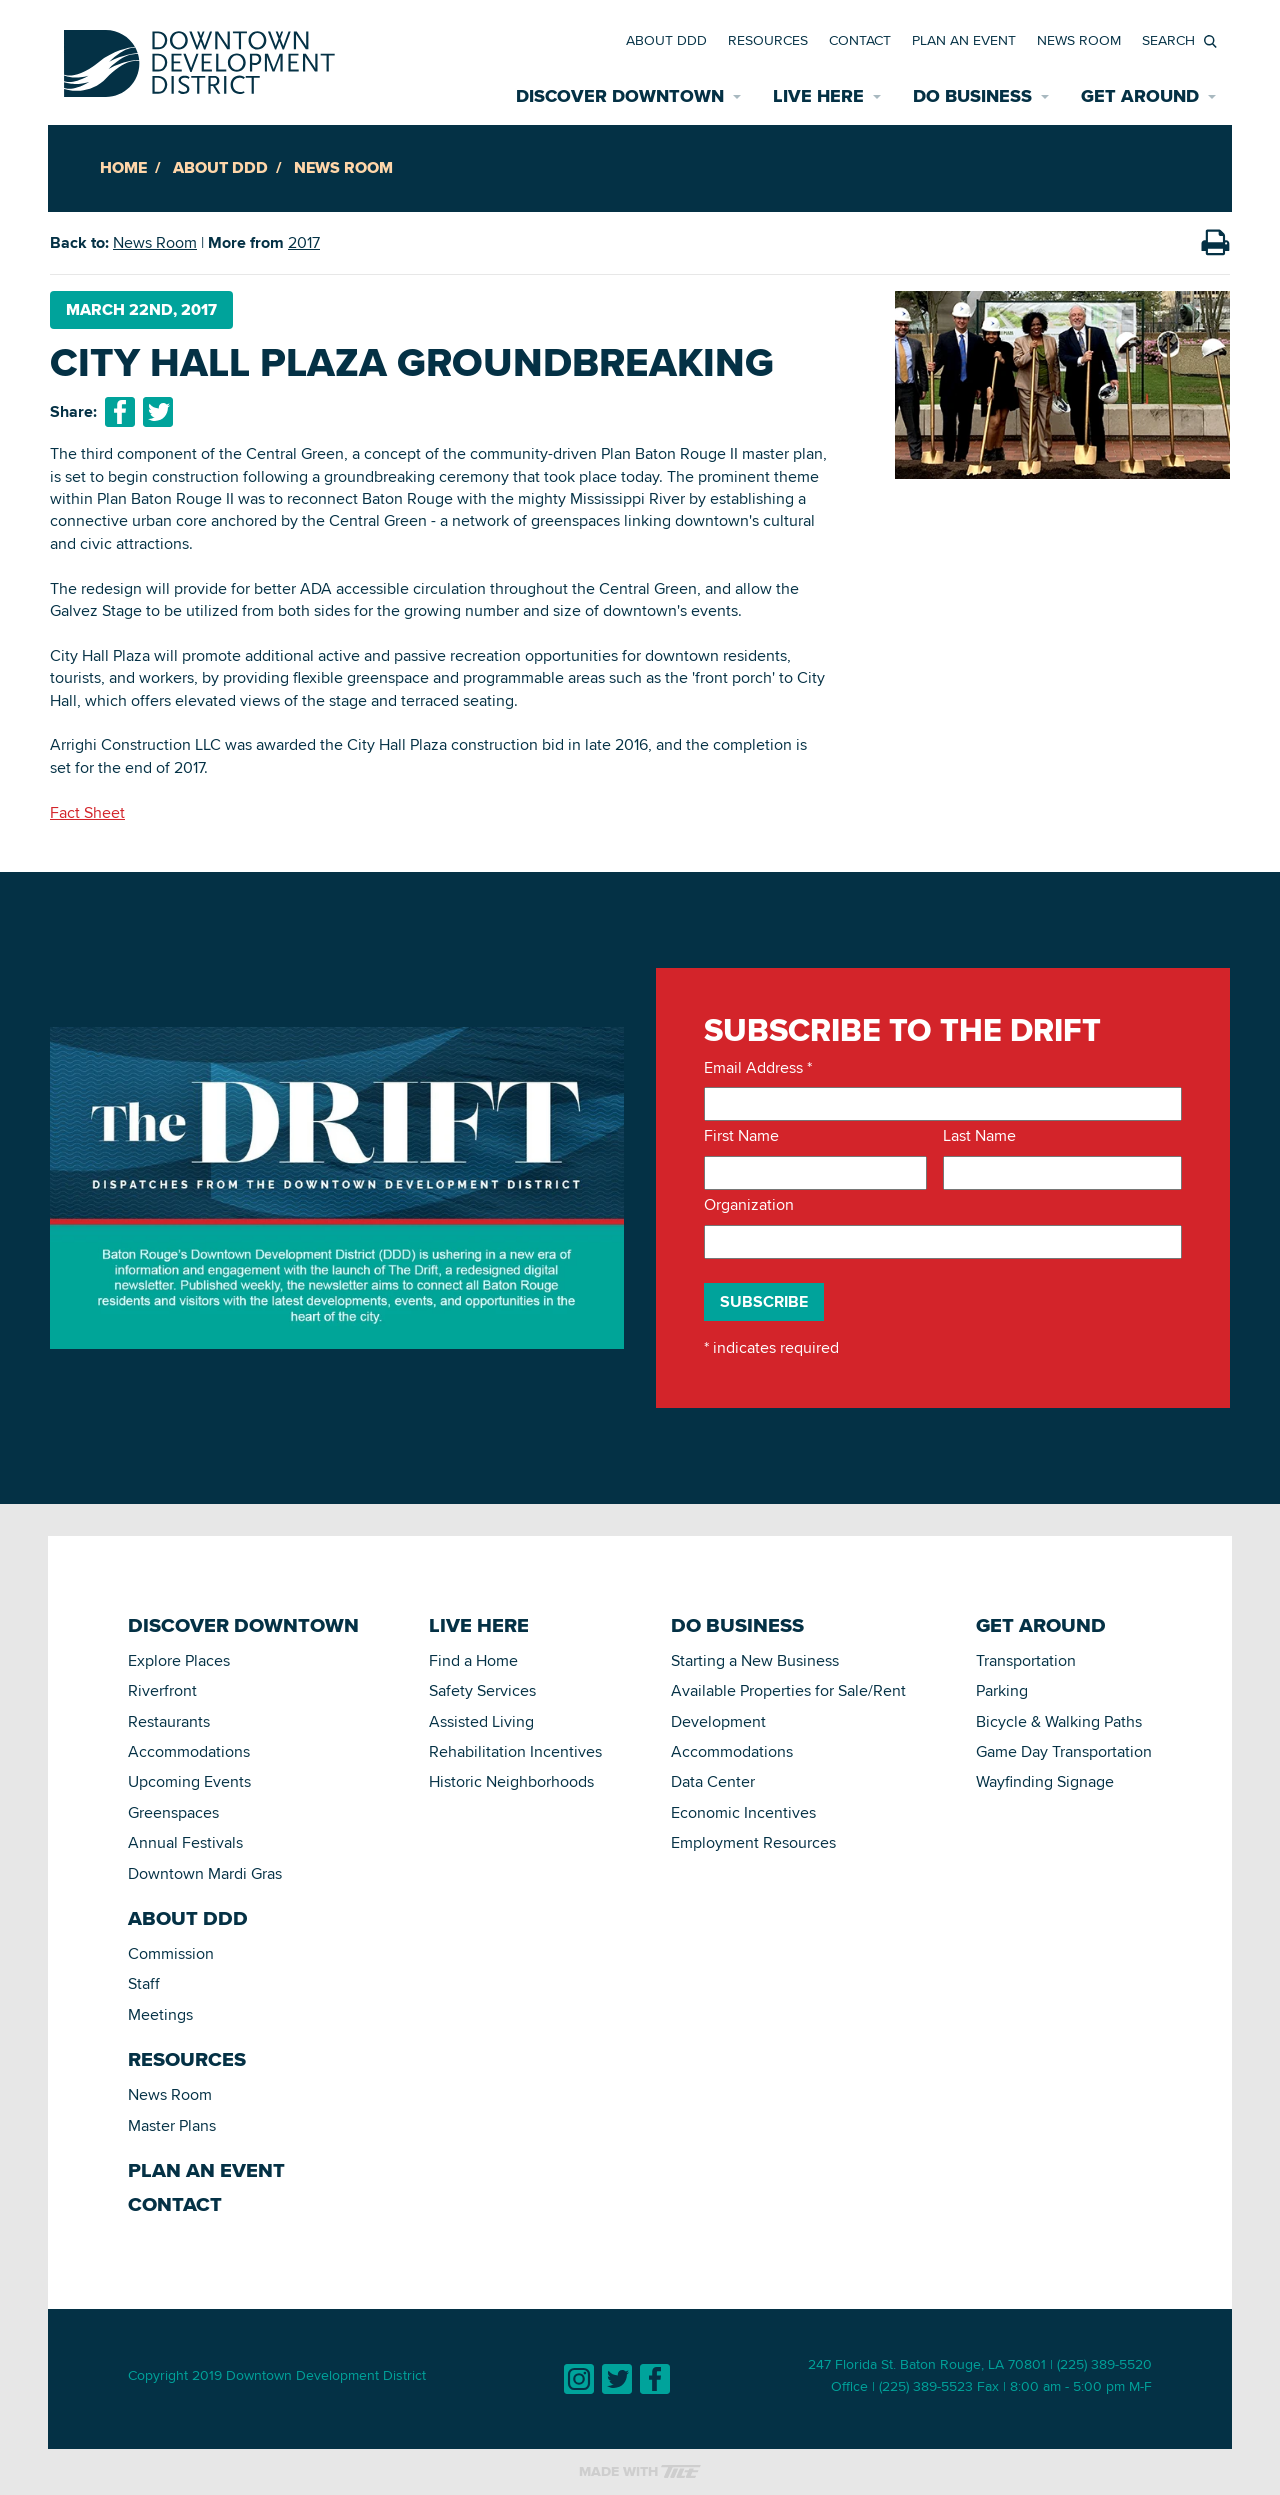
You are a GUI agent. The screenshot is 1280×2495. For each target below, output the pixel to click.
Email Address (758, 1068)
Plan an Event (964, 40)
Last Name (979, 1136)
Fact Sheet (87, 812)
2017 (304, 242)
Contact (860, 40)
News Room (1079, 40)
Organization (749, 1205)
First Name (741, 1136)
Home (123, 167)
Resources (768, 40)
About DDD (666, 40)
